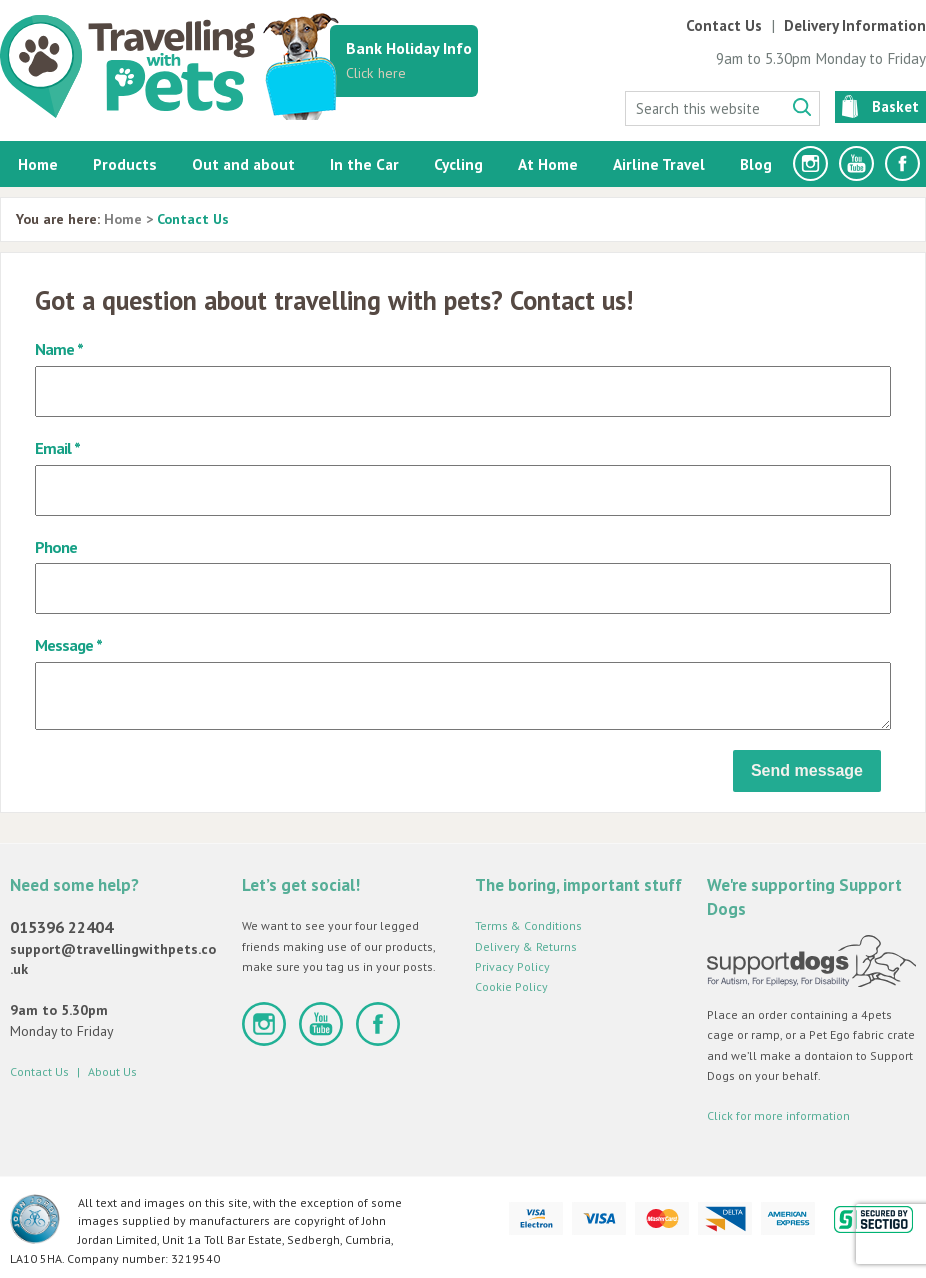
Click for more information (778, 1115)
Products (125, 164)
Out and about (243, 164)
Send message (807, 770)
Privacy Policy (512, 966)
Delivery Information (855, 25)
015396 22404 (61, 927)
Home (38, 164)
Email (53, 447)
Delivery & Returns (526, 946)
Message (64, 644)
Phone (56, 546)
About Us (112, 1071)
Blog (756, 164)
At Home (548, 164)
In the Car (364, 164)
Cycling (458, 164)
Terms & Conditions (528, 925)
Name (54, 348)
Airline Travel (659, 164)
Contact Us (724, 25)
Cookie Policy (511, 986)
